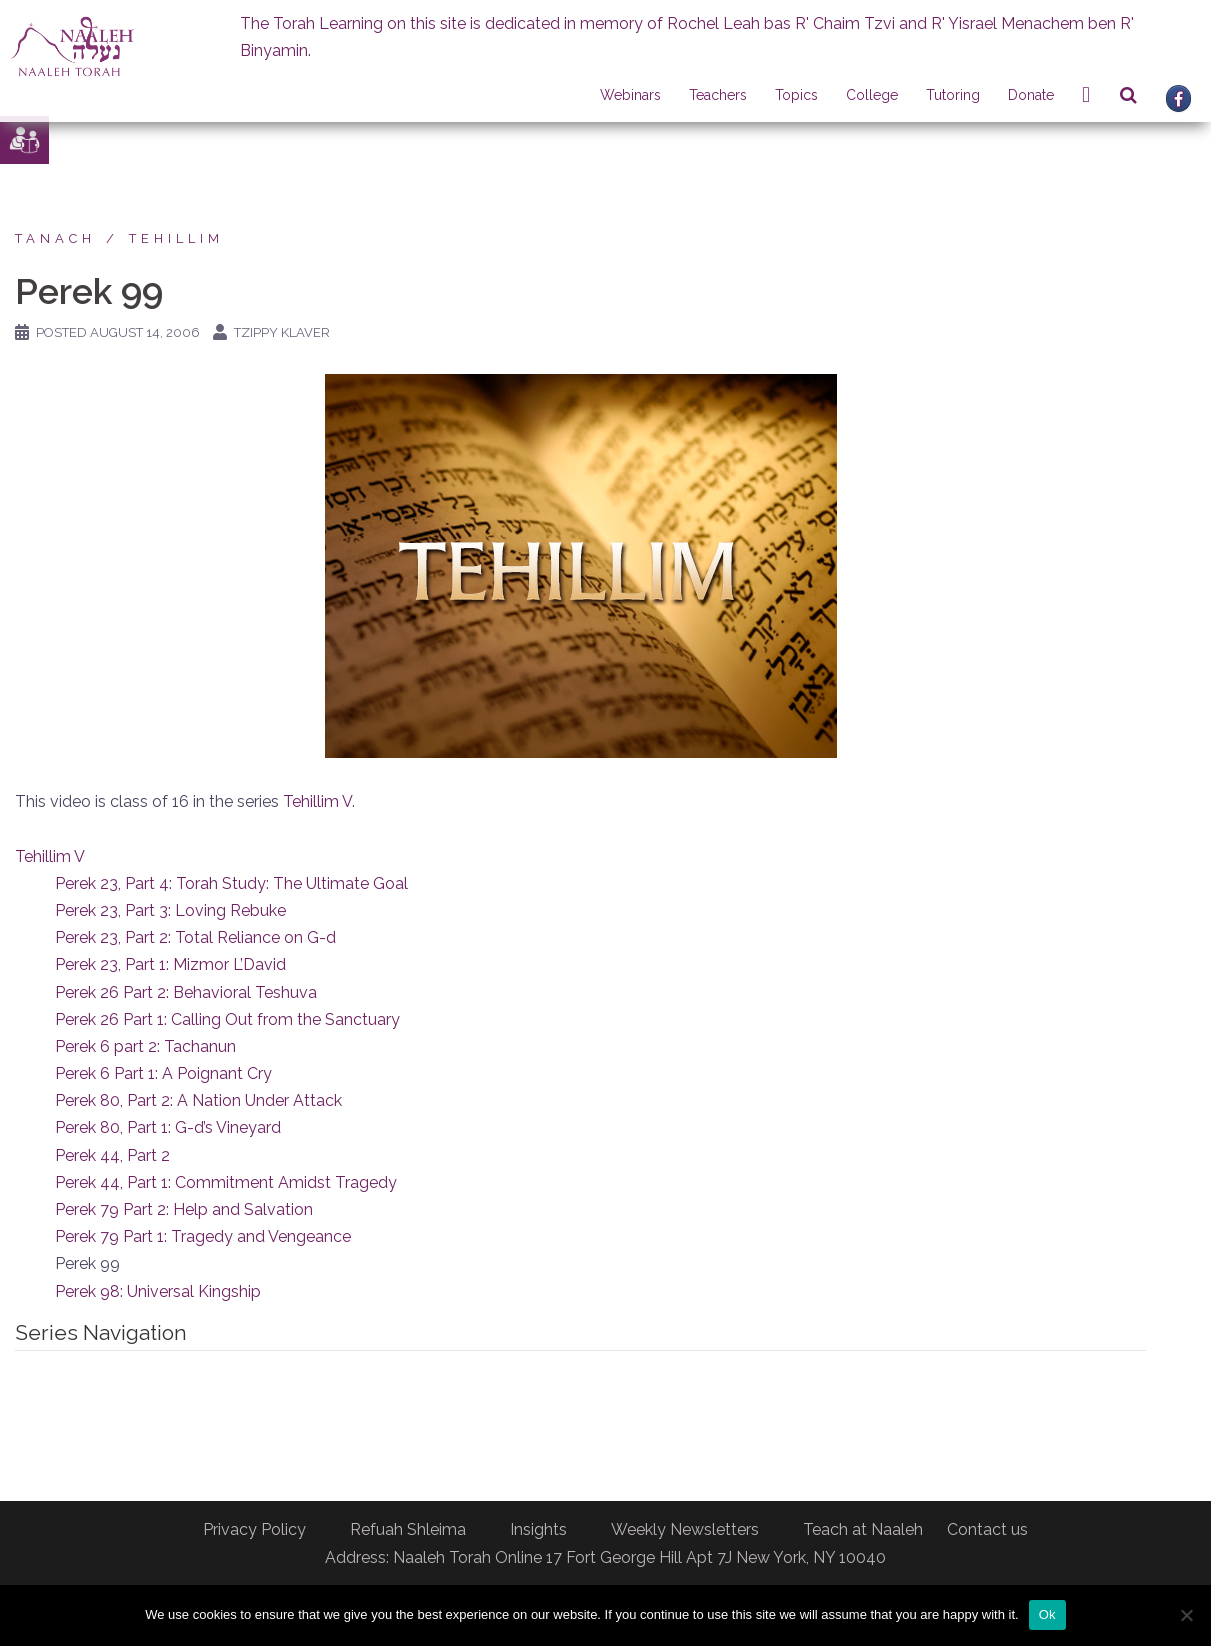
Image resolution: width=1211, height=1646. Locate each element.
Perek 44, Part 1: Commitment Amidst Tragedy (226, 1182)
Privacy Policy (254, 1529)
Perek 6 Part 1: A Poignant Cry (163, 1073)
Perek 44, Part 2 (112, 1155)
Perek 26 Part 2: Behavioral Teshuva (186, 992)
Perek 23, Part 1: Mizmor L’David (170, 964)
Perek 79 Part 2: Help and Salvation (184, 1209)
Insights (538, 1529)
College (872, 95)
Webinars (630, 95)
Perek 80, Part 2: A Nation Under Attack (198, 1100)
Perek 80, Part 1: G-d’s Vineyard (168, 1127)
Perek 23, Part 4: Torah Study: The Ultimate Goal (231, 883)
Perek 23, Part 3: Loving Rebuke (170, 910)
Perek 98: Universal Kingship (158, 1291)
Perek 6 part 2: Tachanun (145, 1046)
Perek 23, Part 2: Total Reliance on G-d (195, 937)
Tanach (55, 238)
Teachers (718, 95)
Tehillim (176, 238)
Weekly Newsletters (685, 1529)
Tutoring (953, 95)
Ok (1047, 1614)
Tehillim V (317, 801)
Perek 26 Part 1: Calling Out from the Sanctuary (227, 1019)
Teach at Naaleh (863, 1529)
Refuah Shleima (408, 1529)
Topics (796, 95)
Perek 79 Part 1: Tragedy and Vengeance (203, 1236)
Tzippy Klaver (282, 332)
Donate (1031, 95)
